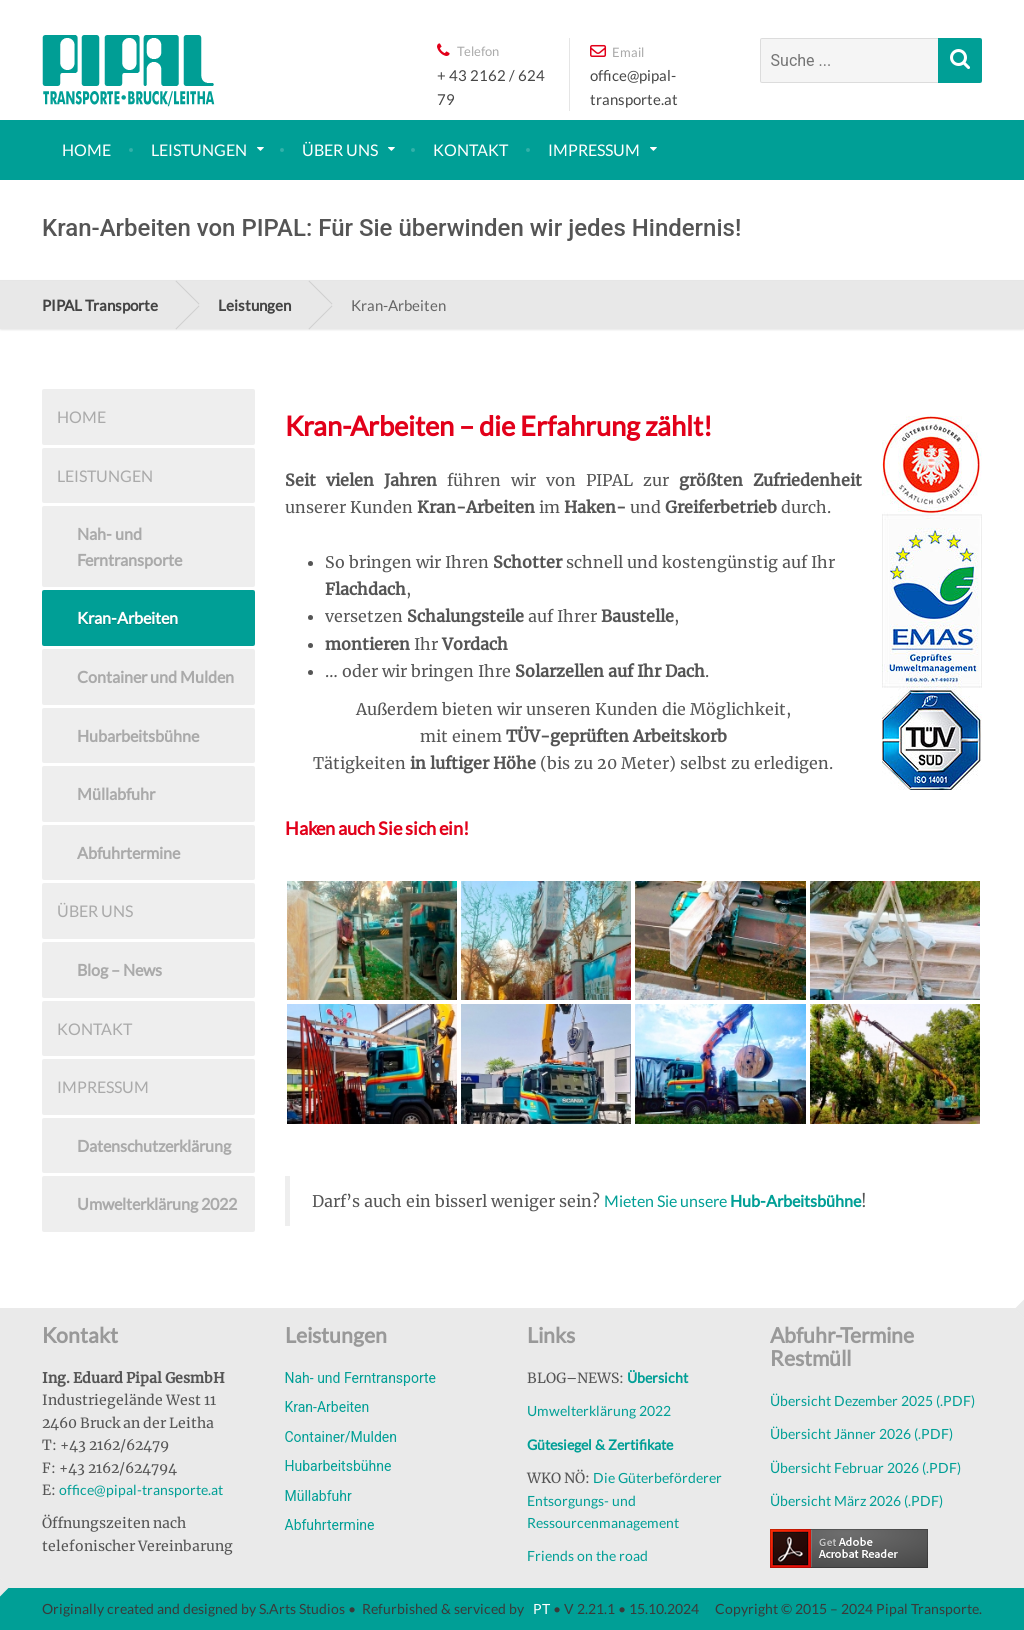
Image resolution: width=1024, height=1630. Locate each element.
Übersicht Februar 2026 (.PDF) (865, 1467)
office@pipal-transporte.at (141, 1489)
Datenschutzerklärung (154, 1145)
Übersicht (657, 1377)
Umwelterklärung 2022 (157, 1203)
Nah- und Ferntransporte (129, 546)
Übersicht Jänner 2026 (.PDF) (861, 1433)
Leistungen (199, 149)
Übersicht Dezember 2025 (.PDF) (872, 1400)
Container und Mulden (155, 676)
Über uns (340, 149)
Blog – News (119, 969)
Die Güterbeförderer (657, 1477)
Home (86, 149)
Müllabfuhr (116, 793)
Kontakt (470, 149)
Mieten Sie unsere (732, 1200)
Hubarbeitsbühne (138, 735)
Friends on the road (587, 1555)
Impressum (594, 149)
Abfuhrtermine (128, 852)
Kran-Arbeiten (127, 617)
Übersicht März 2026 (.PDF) (856, 1500)
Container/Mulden (341, 1437)
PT (540, 1608)
